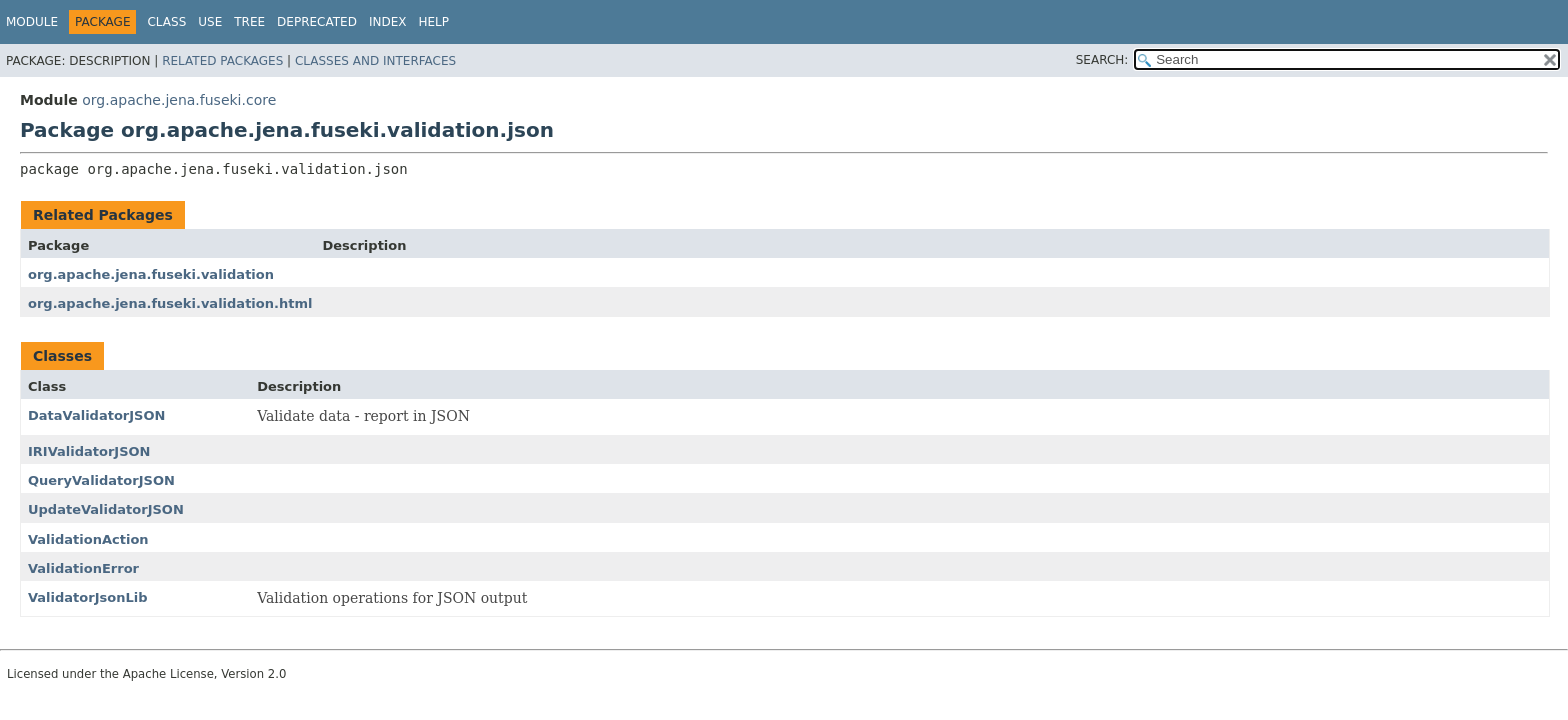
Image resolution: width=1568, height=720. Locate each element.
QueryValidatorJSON (101, 480)
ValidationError (83, 568)
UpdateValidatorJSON (106, 509)
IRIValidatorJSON (89, 451)
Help (433, 22)
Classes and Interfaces (375, 61)
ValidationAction (88, 539)
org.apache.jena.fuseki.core (179, 100)
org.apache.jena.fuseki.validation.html (170, 303)
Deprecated (317, 22)
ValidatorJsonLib (87, 597)
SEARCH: (1102, 60)
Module (32, 22)
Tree (249, 22)
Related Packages (222, 61)
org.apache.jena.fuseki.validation (151, 274)
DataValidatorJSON (96, 415)
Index (388, 22)
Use (210, 22)
